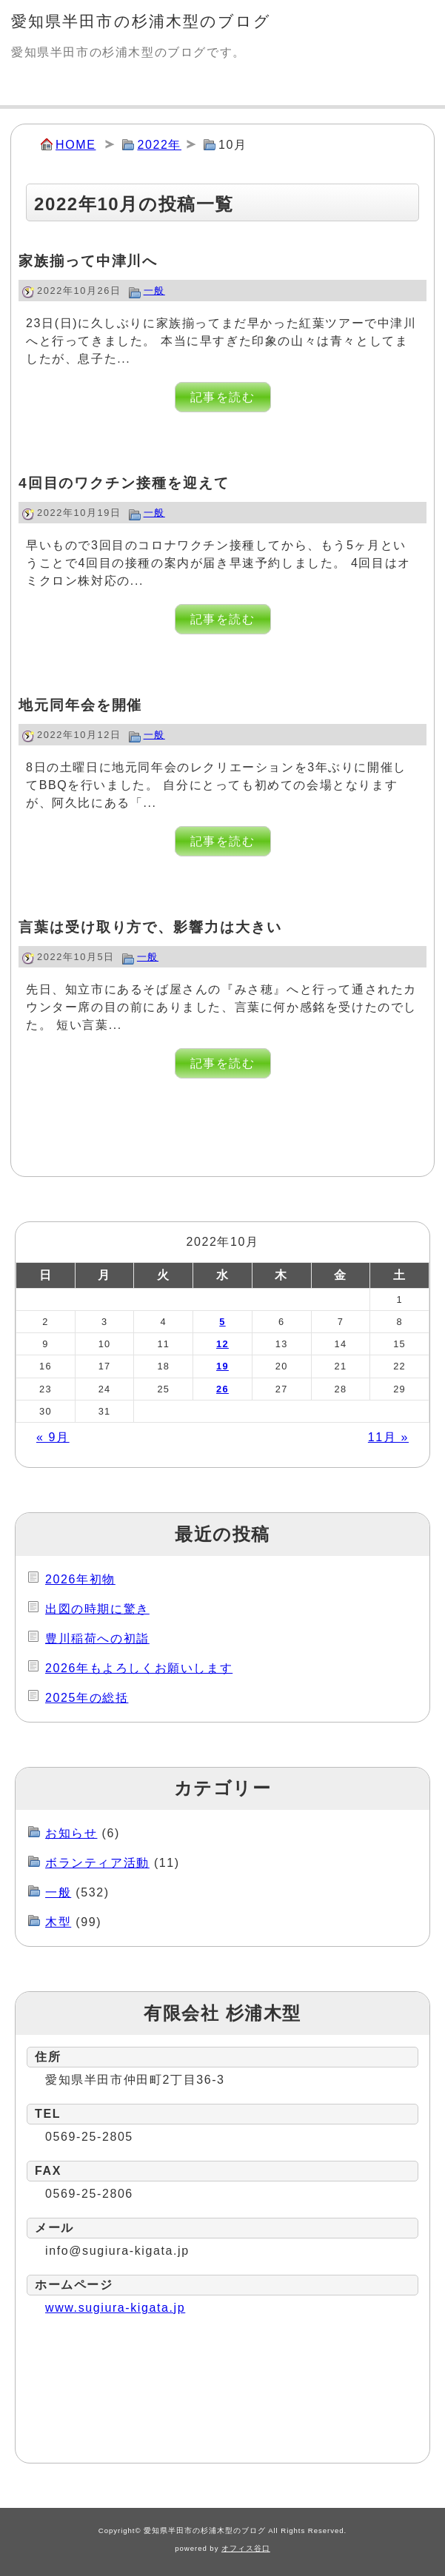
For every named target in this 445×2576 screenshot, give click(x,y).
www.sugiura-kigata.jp (115, 2307)
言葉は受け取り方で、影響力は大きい (150, 927)
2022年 (159, 144)
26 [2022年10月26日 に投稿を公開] (222, 1389)
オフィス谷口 (245, 2548)
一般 (154, 290)
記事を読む (222, 397)
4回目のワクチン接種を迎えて (124, 483)
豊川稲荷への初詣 (97, 1638)
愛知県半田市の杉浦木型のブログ (141, 21)
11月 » (388, 1437)
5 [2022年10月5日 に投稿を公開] (222, 1321)
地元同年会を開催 (80, 705)
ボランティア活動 (97, 1862)
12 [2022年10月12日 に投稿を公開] (222, 1343)
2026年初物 (80, 1579)
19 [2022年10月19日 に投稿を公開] (222, 1366)
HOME (76, 144)
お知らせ (71, 1833)
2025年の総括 (86, 1697)
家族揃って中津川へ (88, 261)
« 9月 (53, 1437)
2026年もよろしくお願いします (138, 1668)
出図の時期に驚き (97, 1609)
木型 (58, 1922)
